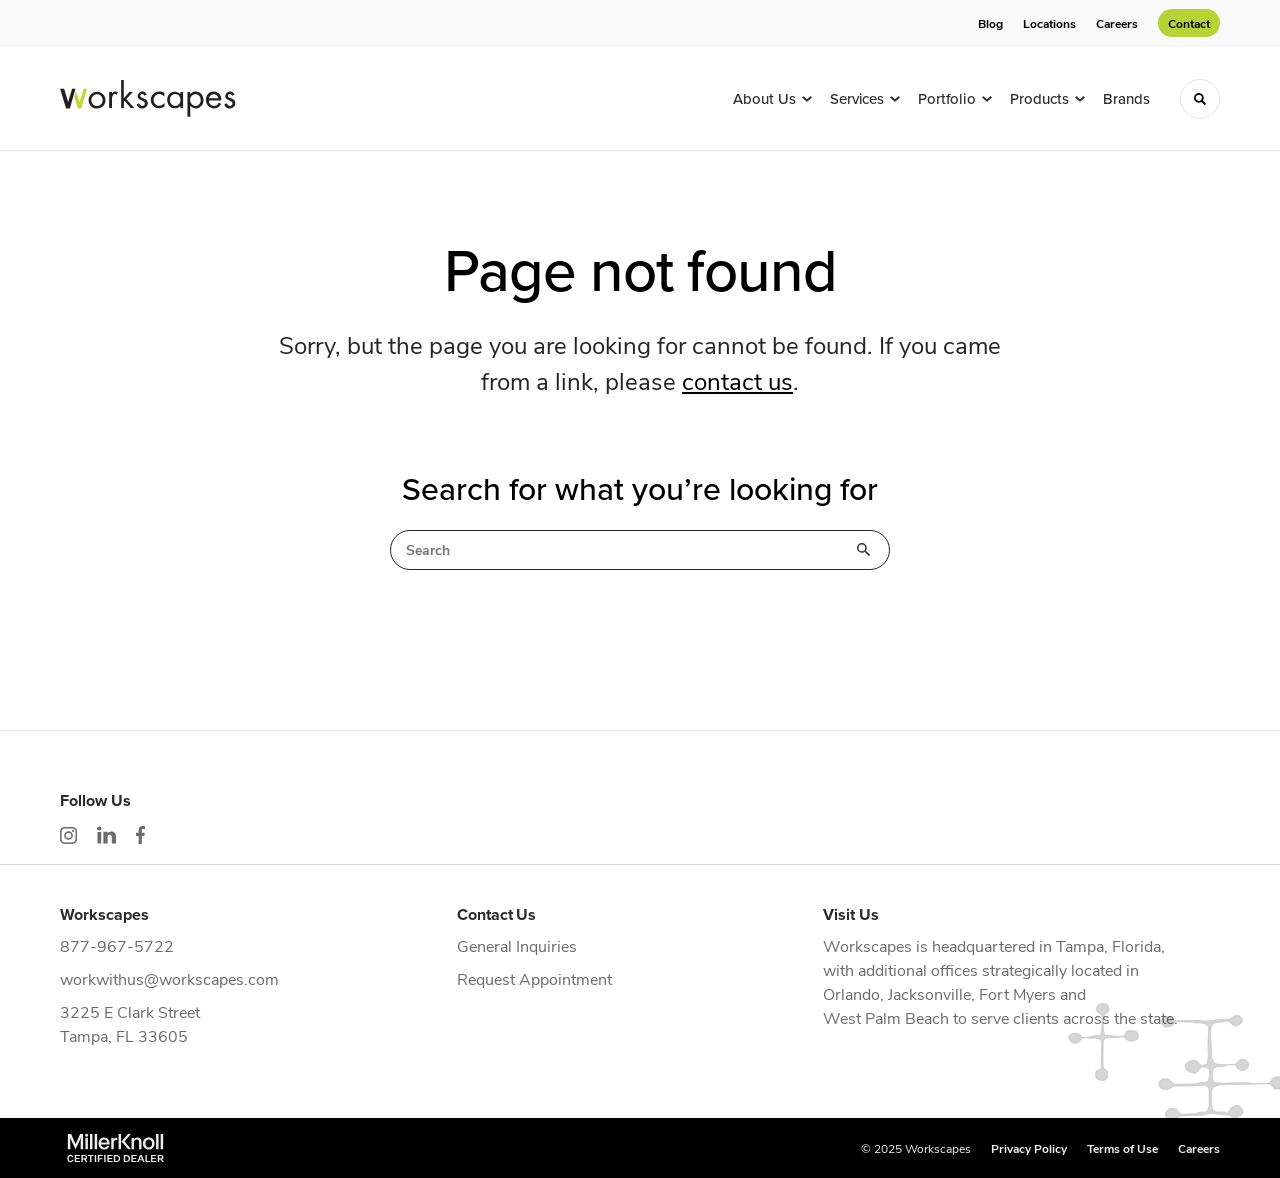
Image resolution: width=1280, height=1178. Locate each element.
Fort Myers (1017, 993)
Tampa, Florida (1108, 945)
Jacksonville (929, 993)
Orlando (851, 993)
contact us (737, 380)
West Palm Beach (886, 1017)
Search (864, 550)
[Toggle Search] (1200, 99)
